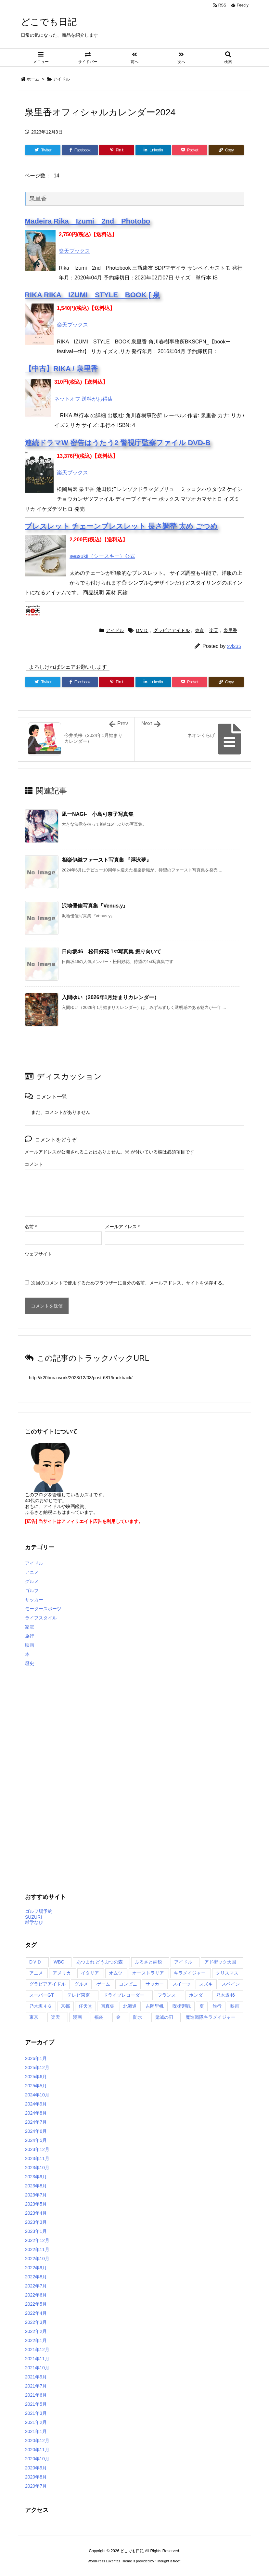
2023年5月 (36, 2204)
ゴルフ (32, 1590)
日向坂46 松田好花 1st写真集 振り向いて (111, 951)
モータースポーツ (43, 1608)
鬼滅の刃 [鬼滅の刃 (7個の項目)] (164, 2017)
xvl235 (234, 646)
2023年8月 (36, 2185)
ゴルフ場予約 (38, 1911)
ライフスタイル (41, 1617)
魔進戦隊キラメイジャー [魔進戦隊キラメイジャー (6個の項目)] (211, 2017)
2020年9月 (36, 2467)
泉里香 (230, 630)
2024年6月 (36, 2131)
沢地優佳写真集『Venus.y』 (95, 905)
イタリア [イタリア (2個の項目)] (90, 1973)
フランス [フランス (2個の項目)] (167, 1995)
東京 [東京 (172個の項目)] (33, 2017)
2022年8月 (36, 2276)
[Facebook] (80, 150)
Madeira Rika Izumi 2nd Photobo (87, 221)
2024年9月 (36, 2103)
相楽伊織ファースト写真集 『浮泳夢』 (106, 860)
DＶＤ (142, 630)
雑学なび (34, 1922)
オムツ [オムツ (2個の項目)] (115, 1973)
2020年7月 (36, 2486)
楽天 (213, 630)
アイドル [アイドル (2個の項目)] (183, 1961)
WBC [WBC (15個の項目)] (59, 1961)
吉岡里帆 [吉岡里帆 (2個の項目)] (155, 2006)
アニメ (32, 1572)
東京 (199, 630)
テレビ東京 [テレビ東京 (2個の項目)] (78, 1995)
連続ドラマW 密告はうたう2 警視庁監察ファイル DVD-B (118, 443)
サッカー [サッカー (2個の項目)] (155, 1984)
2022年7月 (36, 2285)
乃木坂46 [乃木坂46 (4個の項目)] (225, 1995)
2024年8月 (36, 2113)
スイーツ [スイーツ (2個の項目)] (182, 1984)
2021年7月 (36, 2386)
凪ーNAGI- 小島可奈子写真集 (98, 814)
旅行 (29, 1636)
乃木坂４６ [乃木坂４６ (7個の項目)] (40, 2006)
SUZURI (33, 1917)
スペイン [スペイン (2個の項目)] (231, 1984)
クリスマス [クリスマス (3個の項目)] (227, 1973)
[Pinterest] (116, 150)
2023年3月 (36, 2222)
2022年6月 (36, 2295)
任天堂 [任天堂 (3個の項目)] (85, 2006)
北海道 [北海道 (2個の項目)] (130, 2006)
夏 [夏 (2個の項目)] (201, 2006)
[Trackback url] (134, 1377)
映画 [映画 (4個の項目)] (234, 2006)
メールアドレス (122, 1226)
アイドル (61, 79)
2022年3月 (36, 2322)
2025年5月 (36, 2085)
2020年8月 (36, 2476)
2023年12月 (37, 2149)
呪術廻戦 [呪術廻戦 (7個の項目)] (182, 2006)
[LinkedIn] (153, 150)
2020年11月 (37, 2449)
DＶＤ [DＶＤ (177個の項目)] (35, 1961)
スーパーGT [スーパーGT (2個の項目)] (41, 1995)
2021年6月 (36, 2395)
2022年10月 (37, 2258)
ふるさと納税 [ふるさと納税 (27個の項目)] (148, 1961)
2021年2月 (36, 2422)
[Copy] (226, 150)
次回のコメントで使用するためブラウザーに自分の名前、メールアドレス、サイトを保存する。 (129, 1282)
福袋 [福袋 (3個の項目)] (98, 2017)
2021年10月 (37, 2367)
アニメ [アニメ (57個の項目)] (36, 1973)
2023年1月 (36, 2231)
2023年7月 (36, 2194)
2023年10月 (37, 2167)
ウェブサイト (38, 1253)
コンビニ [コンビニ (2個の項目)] (128, 1984)
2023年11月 (37, 2158)
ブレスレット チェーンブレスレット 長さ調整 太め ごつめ (121, 526)
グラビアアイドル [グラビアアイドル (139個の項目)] (47, 1984)
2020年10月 (37, 2458)
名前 (31, 1226)
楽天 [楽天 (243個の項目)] (55, 2017)
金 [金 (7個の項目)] (118, 2017)
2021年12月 (37, 2349)
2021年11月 (37, 2358)
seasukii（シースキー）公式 (102, 556)
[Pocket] (189, 150)
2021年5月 (36, 2404)
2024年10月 (37, 2094)
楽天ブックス (74, 251)
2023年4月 (36, 2213)
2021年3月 (36, 2413)
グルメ (32, 1581)
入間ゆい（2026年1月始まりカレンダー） (111, 997)
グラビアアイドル (171, 630)
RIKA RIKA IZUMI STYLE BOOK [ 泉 (92, 295)
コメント (34, 1164)
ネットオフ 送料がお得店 (83, 399)
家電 (29, 1626)
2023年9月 (36, 2176)
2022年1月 (36, 2340)
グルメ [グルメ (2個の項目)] (81, 1984)
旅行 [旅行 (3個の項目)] (217, 2006)
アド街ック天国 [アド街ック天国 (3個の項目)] (220, 1961)
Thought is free (167, 2561)
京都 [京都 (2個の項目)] (65, 2006)
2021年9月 (36, 2376)
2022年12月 (37, 2240)
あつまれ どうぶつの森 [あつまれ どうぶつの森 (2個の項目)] (99, 1961)
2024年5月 (36, 2140)
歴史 (29, 1663)
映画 (29, 1645)
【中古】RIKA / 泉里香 (61, 369)
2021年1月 (36, 2431)
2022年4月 (36, 2313)
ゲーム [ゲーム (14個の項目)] (103, 1984)
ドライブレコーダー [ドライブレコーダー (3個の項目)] (123, 1995)
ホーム (33, 79)
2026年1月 (36, 2058)
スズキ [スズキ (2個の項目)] (206, 1984)
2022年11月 (37, 2249)
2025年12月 (37, 2067)
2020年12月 (37, 2440)
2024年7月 (36, 2122)
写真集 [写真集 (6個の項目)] (107, 2006)
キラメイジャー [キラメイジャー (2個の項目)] (190, 1973)
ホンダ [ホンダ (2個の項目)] (196, 1995)
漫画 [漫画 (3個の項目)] (77, 2017)
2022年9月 (36, 2267)
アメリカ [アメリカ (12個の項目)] (62, 1973)
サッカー (34, 1599)
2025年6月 (36, 2076)
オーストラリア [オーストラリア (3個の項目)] (148, 1973)
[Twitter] (42, 150)
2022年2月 (36, 2331)
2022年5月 (36, 2304)
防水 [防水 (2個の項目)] (137, 2017)
